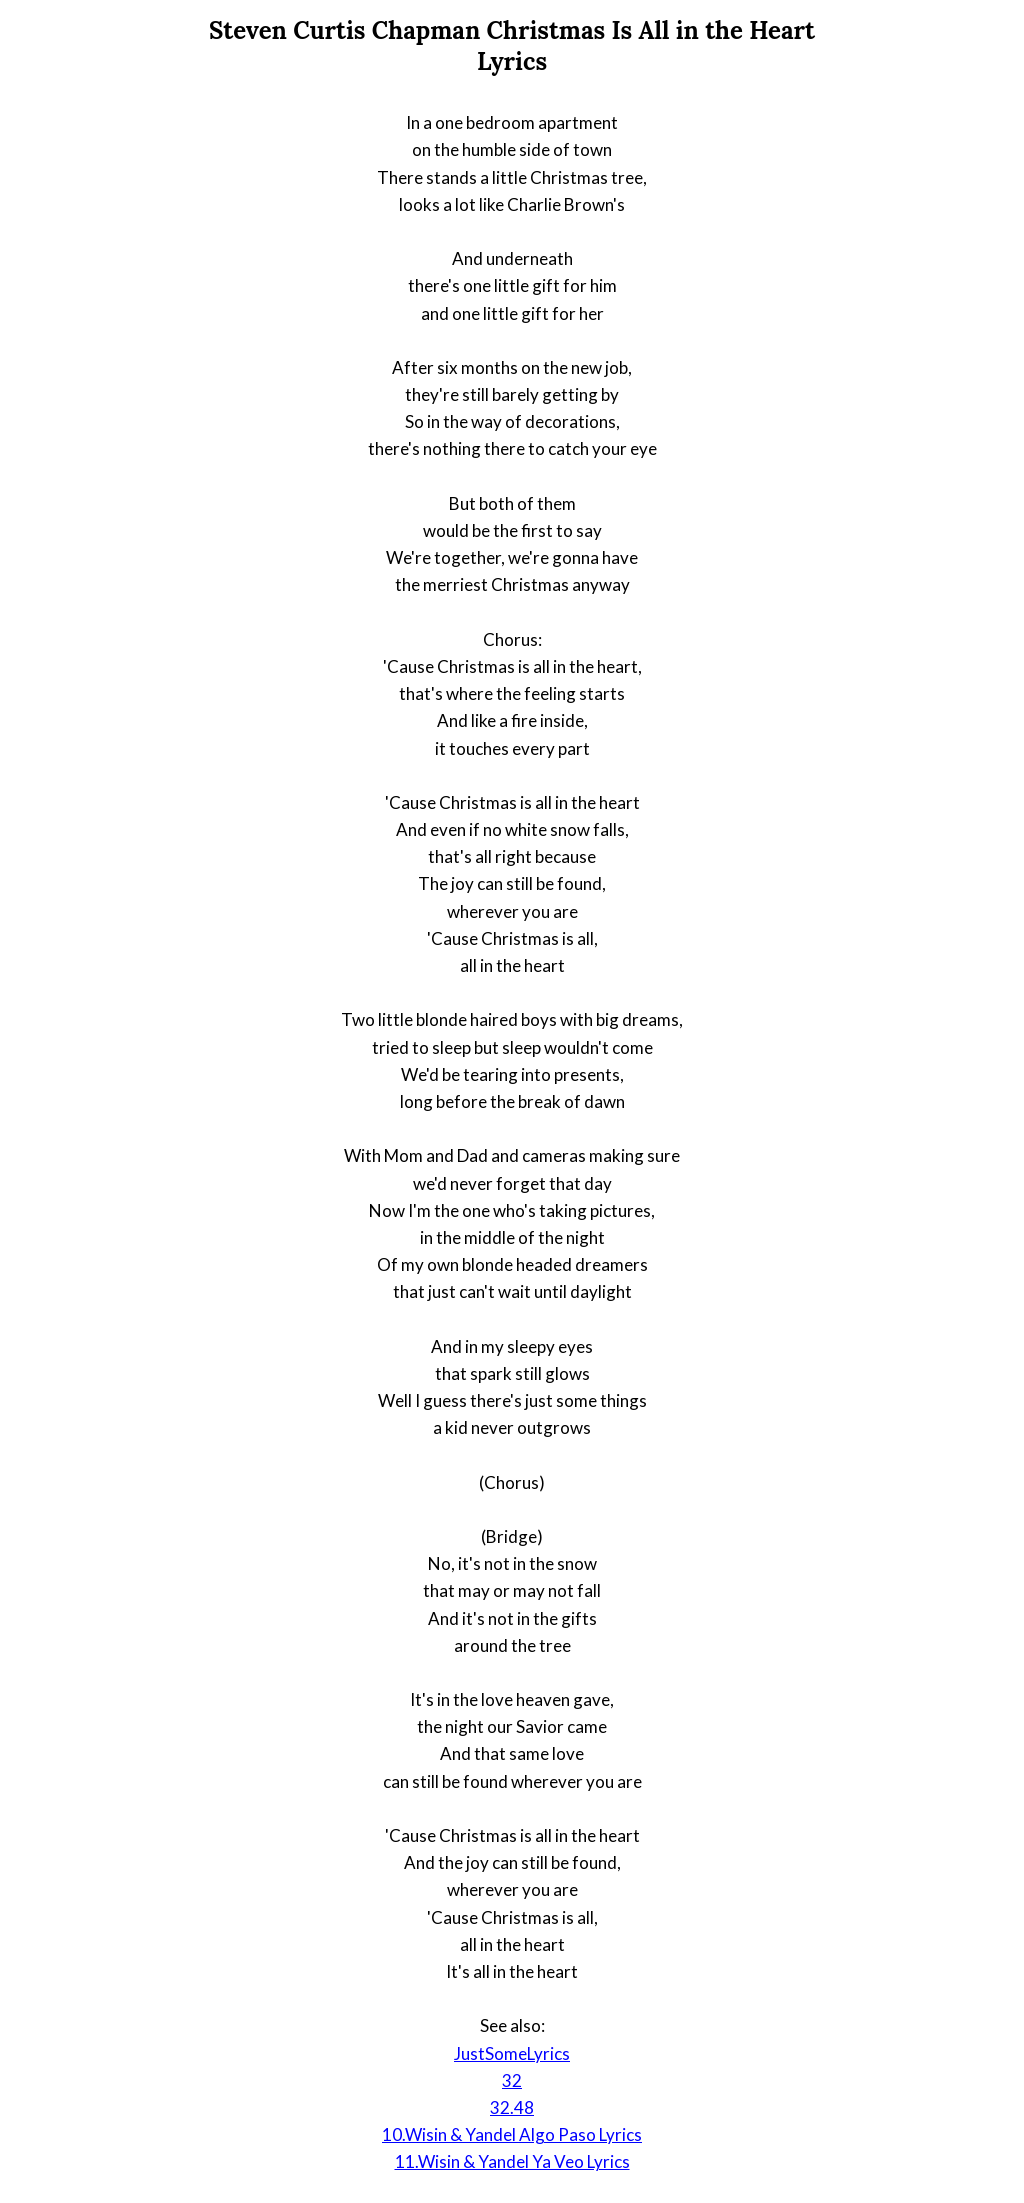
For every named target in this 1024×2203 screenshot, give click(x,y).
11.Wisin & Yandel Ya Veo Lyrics (512, 2161)
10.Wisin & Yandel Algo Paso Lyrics (512, 2134)
